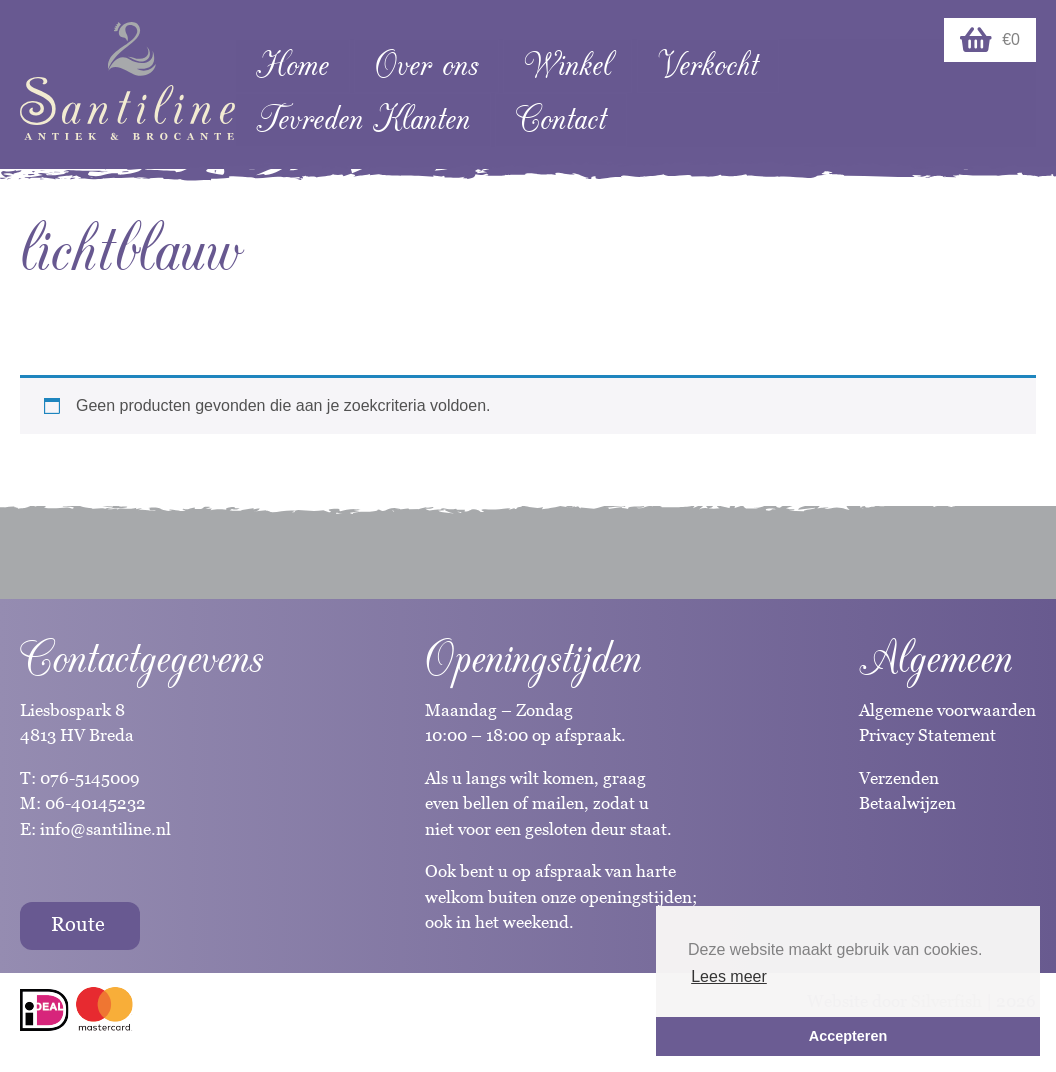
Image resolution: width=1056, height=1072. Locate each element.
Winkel (567, 65)
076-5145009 (88, 778)
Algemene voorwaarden (947, 710)
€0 (990, 40)
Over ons (426, 65)
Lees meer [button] (729, 976)
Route (78, 924)
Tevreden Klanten (363, 119)
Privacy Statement (927, 735)
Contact (561, 119)
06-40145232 (95, 803)
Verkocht (708, 65)
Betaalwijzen (907, 803)
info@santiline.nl (105, 829)
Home (292, 65)
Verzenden (899, 778)
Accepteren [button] (848, 1036)
